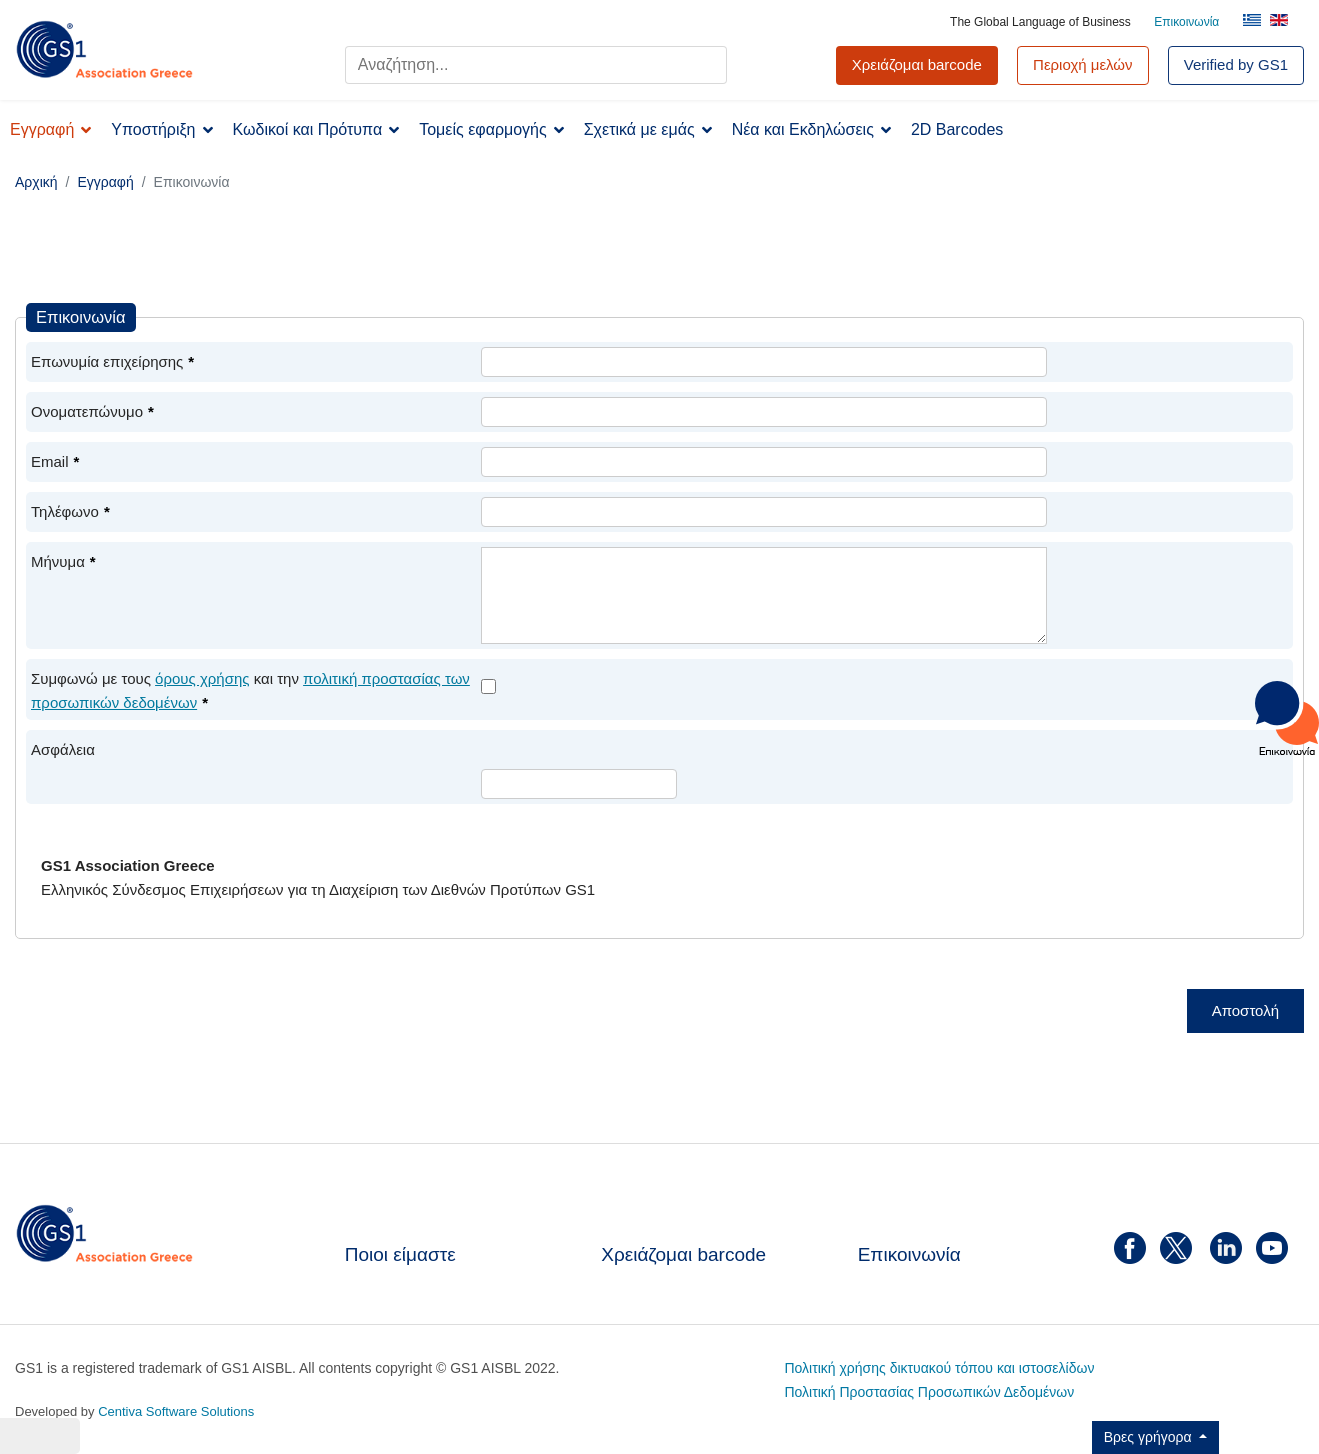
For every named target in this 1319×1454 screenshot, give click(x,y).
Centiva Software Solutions (176, 1411)
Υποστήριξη (153, 129)
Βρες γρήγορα (1150, 1437)
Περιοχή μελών (1083, 64)
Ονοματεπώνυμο (92, 411)
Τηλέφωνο (70, 511)
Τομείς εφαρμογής (483, 129)
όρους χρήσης (202, 678)
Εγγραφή (42, 129)
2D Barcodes (957, 129)
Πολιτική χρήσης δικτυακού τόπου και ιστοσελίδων (939, 1368)
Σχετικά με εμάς (639, 129)
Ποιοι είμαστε (400, 1254)
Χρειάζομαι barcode (683, 1254)
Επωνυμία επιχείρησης (112, 361)
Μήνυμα (63, 561)
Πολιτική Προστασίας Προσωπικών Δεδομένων (929, 1392)
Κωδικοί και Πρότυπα (308, 129)
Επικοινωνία (1186, 22)
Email (55, 461)
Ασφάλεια (63, 749)
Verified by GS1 (1236, 64)
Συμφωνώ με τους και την (250, 690)
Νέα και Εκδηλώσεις (803, 129)
